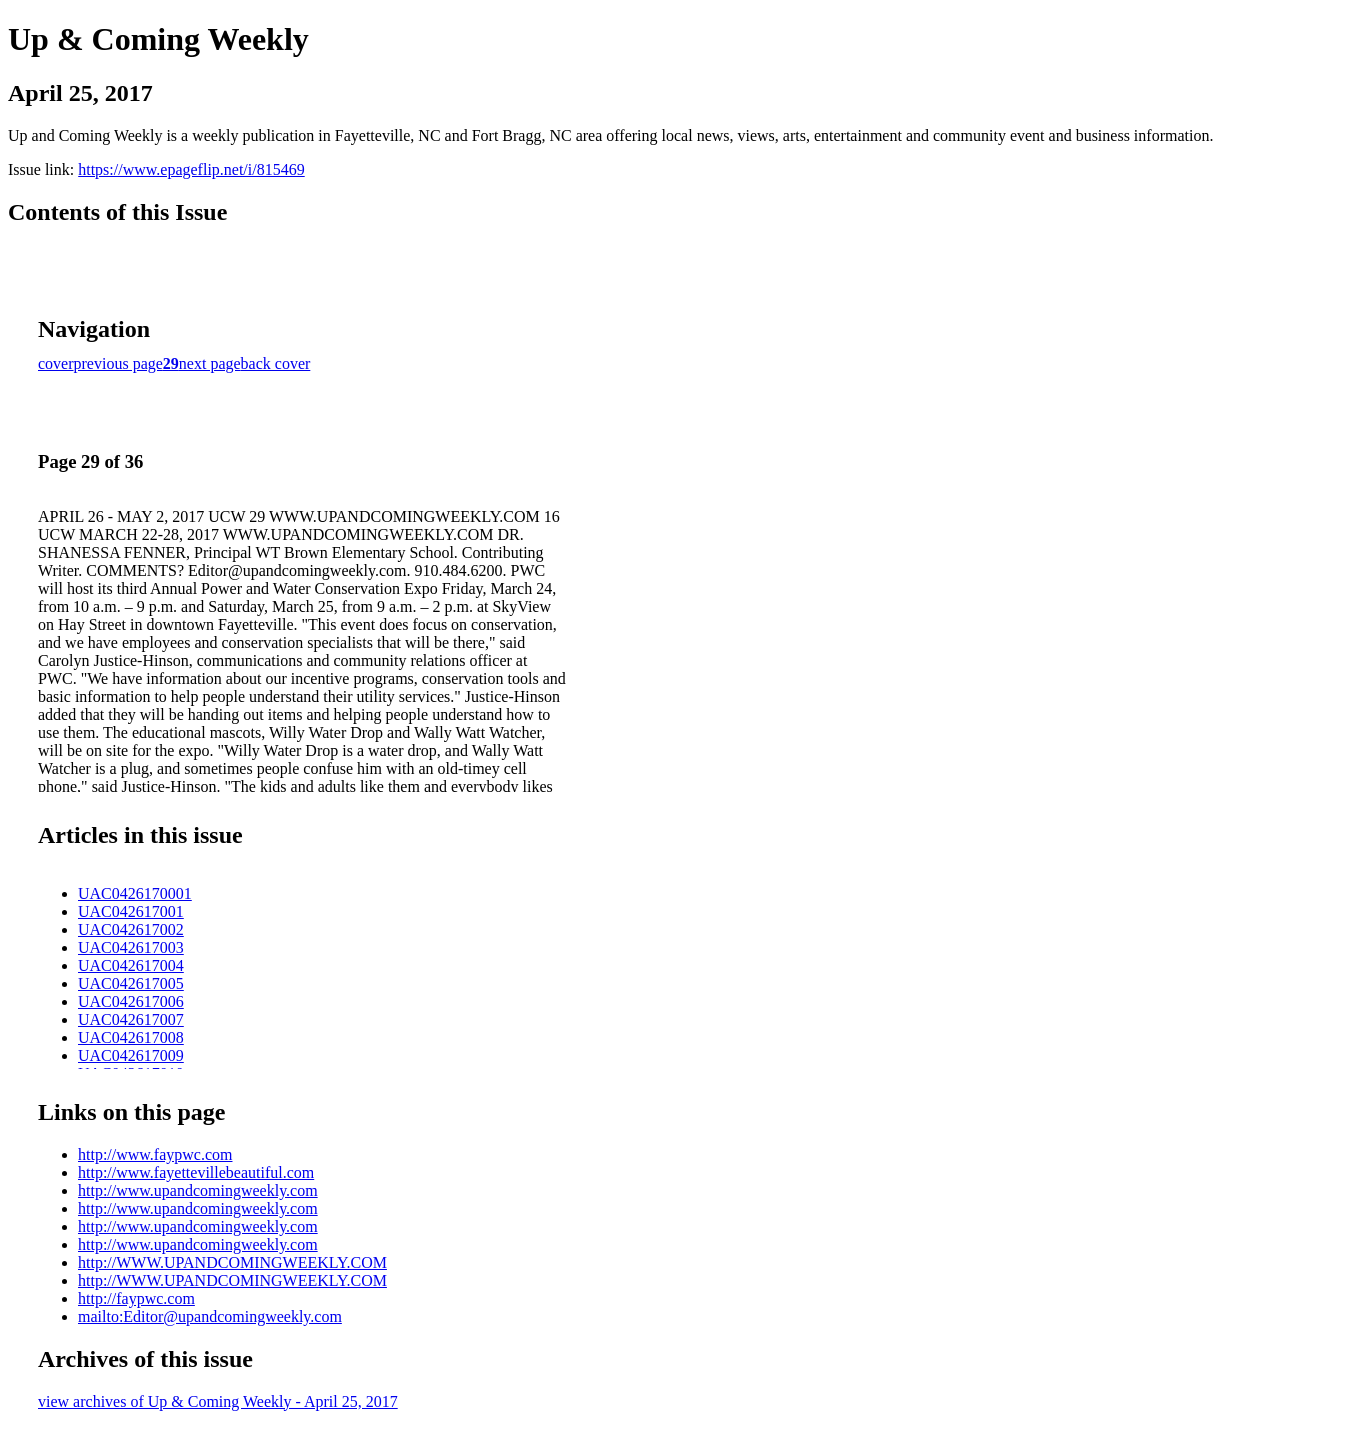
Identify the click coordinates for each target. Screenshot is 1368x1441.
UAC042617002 (131, 929)
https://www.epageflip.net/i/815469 (191, 169)
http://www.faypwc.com (155, 1154)
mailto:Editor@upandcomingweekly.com (210, 1316)
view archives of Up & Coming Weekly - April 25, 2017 (218, 1401)
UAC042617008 (131, 1037)
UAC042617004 (131, 965)
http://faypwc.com (136, 1298)
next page (210, 363)
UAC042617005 (131, 983)
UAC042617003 (131, 947)
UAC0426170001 (135, 893)
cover (56, 363)
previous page (118, 363)
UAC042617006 (131, 1001)
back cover (276, 363)
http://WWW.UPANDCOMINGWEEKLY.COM (232, 1262)
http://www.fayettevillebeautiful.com (196, 1172)
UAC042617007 (131, 1019)
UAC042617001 (131, 911)
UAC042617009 (131, 1055)
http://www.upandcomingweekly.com (198, 1190)
